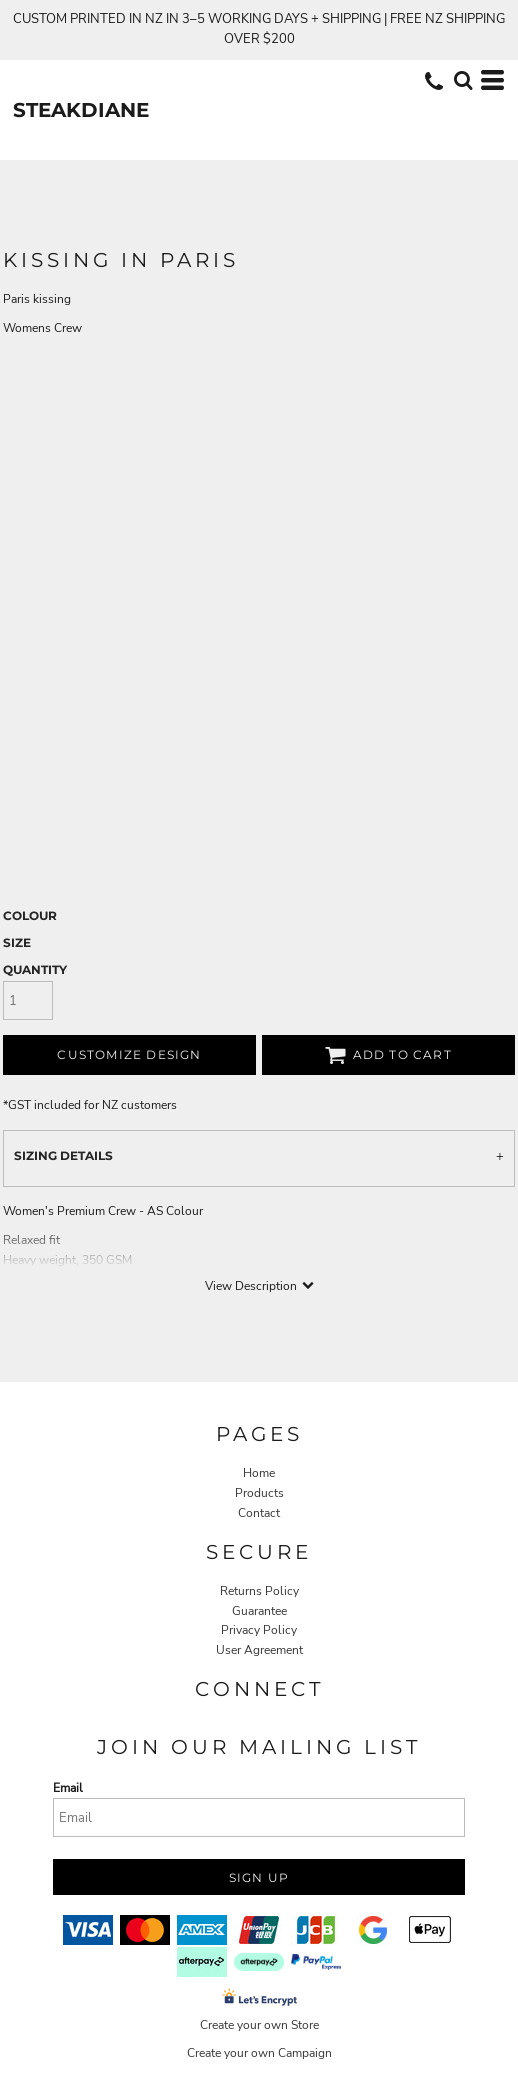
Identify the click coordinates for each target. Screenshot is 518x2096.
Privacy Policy (259, 1630)
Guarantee (259, 1611)
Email (68, 1788)
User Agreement (259, 1650)
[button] (463, 80)
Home (259, 1473)
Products (259, 1493)
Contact (259, 1513)
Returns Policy (259, 1591)
